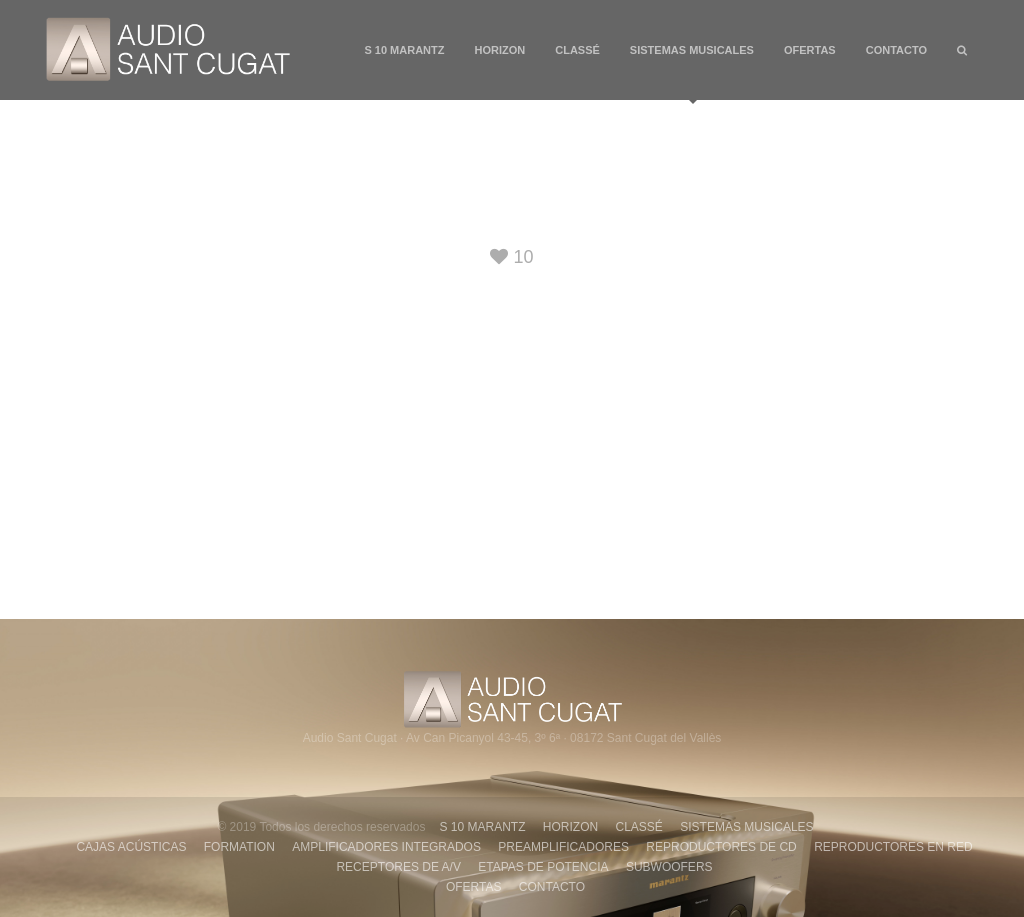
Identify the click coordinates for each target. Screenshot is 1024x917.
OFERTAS (810, 50)
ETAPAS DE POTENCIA (543, 867)
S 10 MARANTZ (404, 50)
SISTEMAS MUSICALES (692, 72)
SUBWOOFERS (669, 867)
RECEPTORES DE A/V (398, 867)
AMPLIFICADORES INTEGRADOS (386, 847)
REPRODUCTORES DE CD (721, 847)
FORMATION (239, 847)
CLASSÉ (577, 50)
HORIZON (500, 50)
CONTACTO (896, 50)
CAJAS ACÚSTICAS (131, 847)
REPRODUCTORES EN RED (893, 847)
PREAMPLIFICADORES (563, 847)
